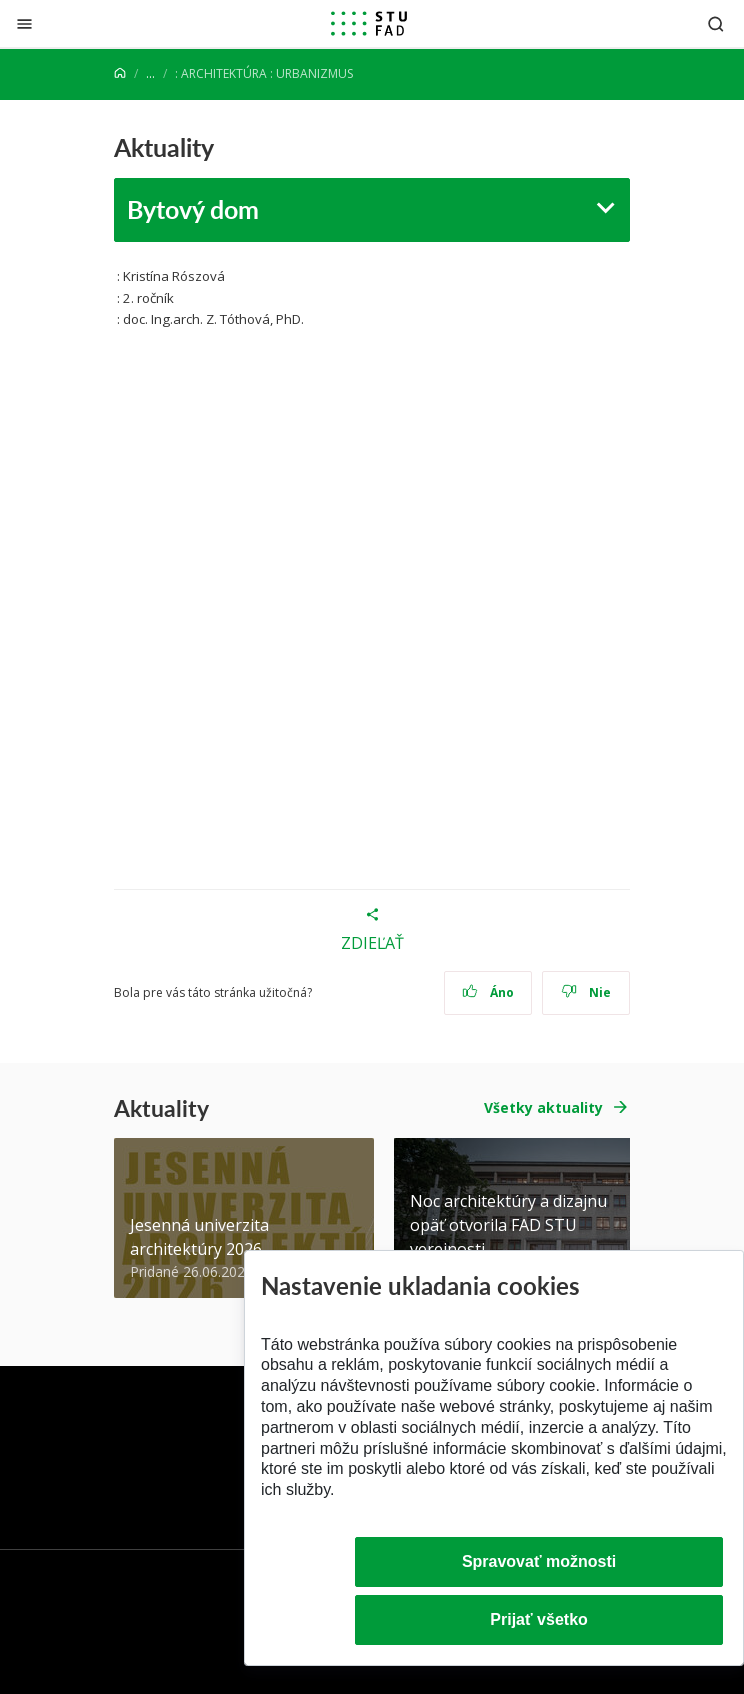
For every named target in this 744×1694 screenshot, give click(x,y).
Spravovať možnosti (539, 1561)
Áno (488, 992)
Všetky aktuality (543, 1107)
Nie (586, 992)
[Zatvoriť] (24, 23)
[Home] (120, 73)
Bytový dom (193, 209)
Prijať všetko (539, 1619)
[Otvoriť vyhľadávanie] (716, 23)
